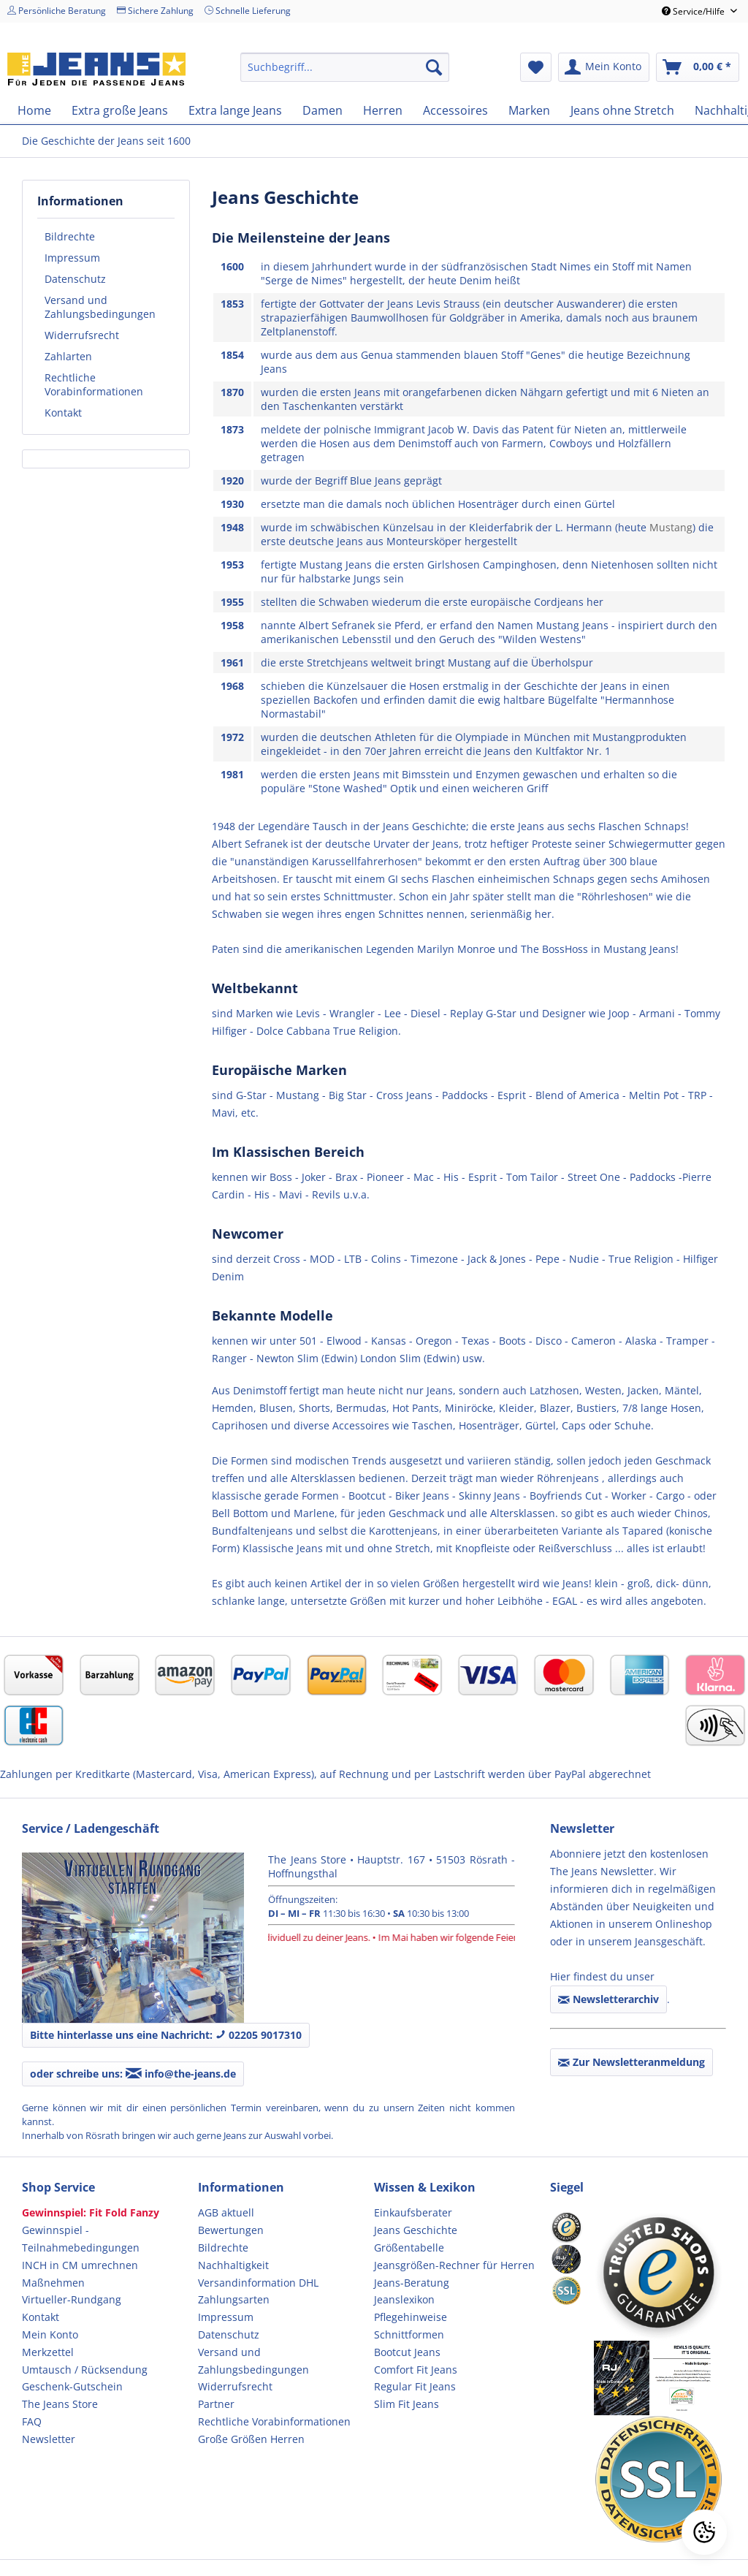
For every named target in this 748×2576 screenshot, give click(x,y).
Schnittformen (409, 2334)
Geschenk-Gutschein (72, 2386)
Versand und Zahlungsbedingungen (100, 307)
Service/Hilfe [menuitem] (694, 11)
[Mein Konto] (603, 67)
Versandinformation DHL (258, 2283)
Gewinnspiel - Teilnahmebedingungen (81, 2238)
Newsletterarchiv (608, 1999)
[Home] (34, 110)
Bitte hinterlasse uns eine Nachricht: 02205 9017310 (166, 2035)
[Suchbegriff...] (345, 67)
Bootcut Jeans (407, 2352)
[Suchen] (434, 67)
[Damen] (322, 110)
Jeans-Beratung (411, 2283)
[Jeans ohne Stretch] (622, 110)
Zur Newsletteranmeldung (631, 2062)
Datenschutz (75, 279)
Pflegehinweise (410, 2317)
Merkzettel (48, 2352)
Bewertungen (231, 2230)
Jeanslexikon (404, 2299)
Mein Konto (50, 2334)
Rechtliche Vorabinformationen (94, 384)
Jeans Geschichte (415, 2230)
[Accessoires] (455, 110)
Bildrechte (70, 236)
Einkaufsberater (413, 2212)
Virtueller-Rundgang (71, 2299)
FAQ (32, 2421)
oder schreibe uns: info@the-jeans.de (133, 2074)
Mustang (670, 527)
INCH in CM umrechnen (80, 2265)
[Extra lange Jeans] (235, 110)
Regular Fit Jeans (415, 2386)
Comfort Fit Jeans (415, 2369)
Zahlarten (68, 356)
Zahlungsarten (234, 2299)
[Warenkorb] (697, 67)
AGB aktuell (226, 2212)
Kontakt (63, 412)
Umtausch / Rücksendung (85, 2369)
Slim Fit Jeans (406, 2404)
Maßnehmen (53, 2283)
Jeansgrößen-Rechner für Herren (454, 2265)
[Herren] (383, 110)
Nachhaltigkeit (233, 2265)
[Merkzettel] (536, 67)
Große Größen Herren (251, 2439)
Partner (216, 2404)
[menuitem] (345, 67)
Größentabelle (409, 2247)
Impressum (72, 258)
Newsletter (48, 2439)
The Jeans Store (60, 2404)
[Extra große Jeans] (119, 110)
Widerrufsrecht (82, 335)
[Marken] (529, 110)
